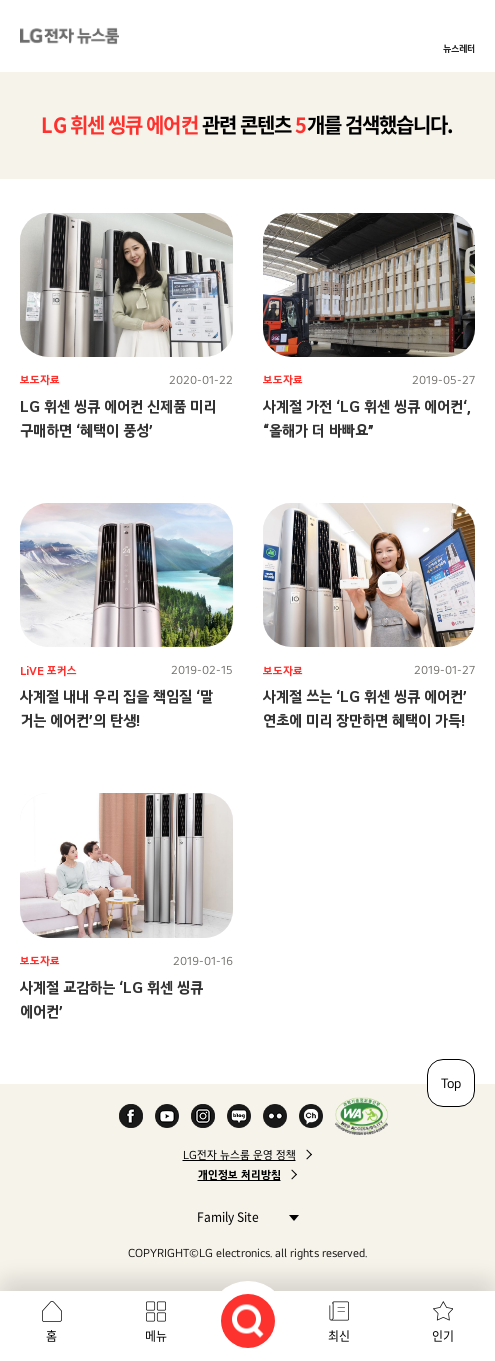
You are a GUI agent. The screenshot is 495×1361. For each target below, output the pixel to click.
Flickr (275, 1116)
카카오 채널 (311, 1116)
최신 (339, 1336)
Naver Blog (239, 1116)
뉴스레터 (459, 48)
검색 (248, 1321)
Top (451, 1083)
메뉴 (156, 1336)
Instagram (203, 1116)
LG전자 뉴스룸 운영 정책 (239, 1155)
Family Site (242, 1216)
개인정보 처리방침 (239, 1175)
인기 (443, 1336)
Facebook (131, 1116)
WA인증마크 (361, 1116)
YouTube (167, 1116)
